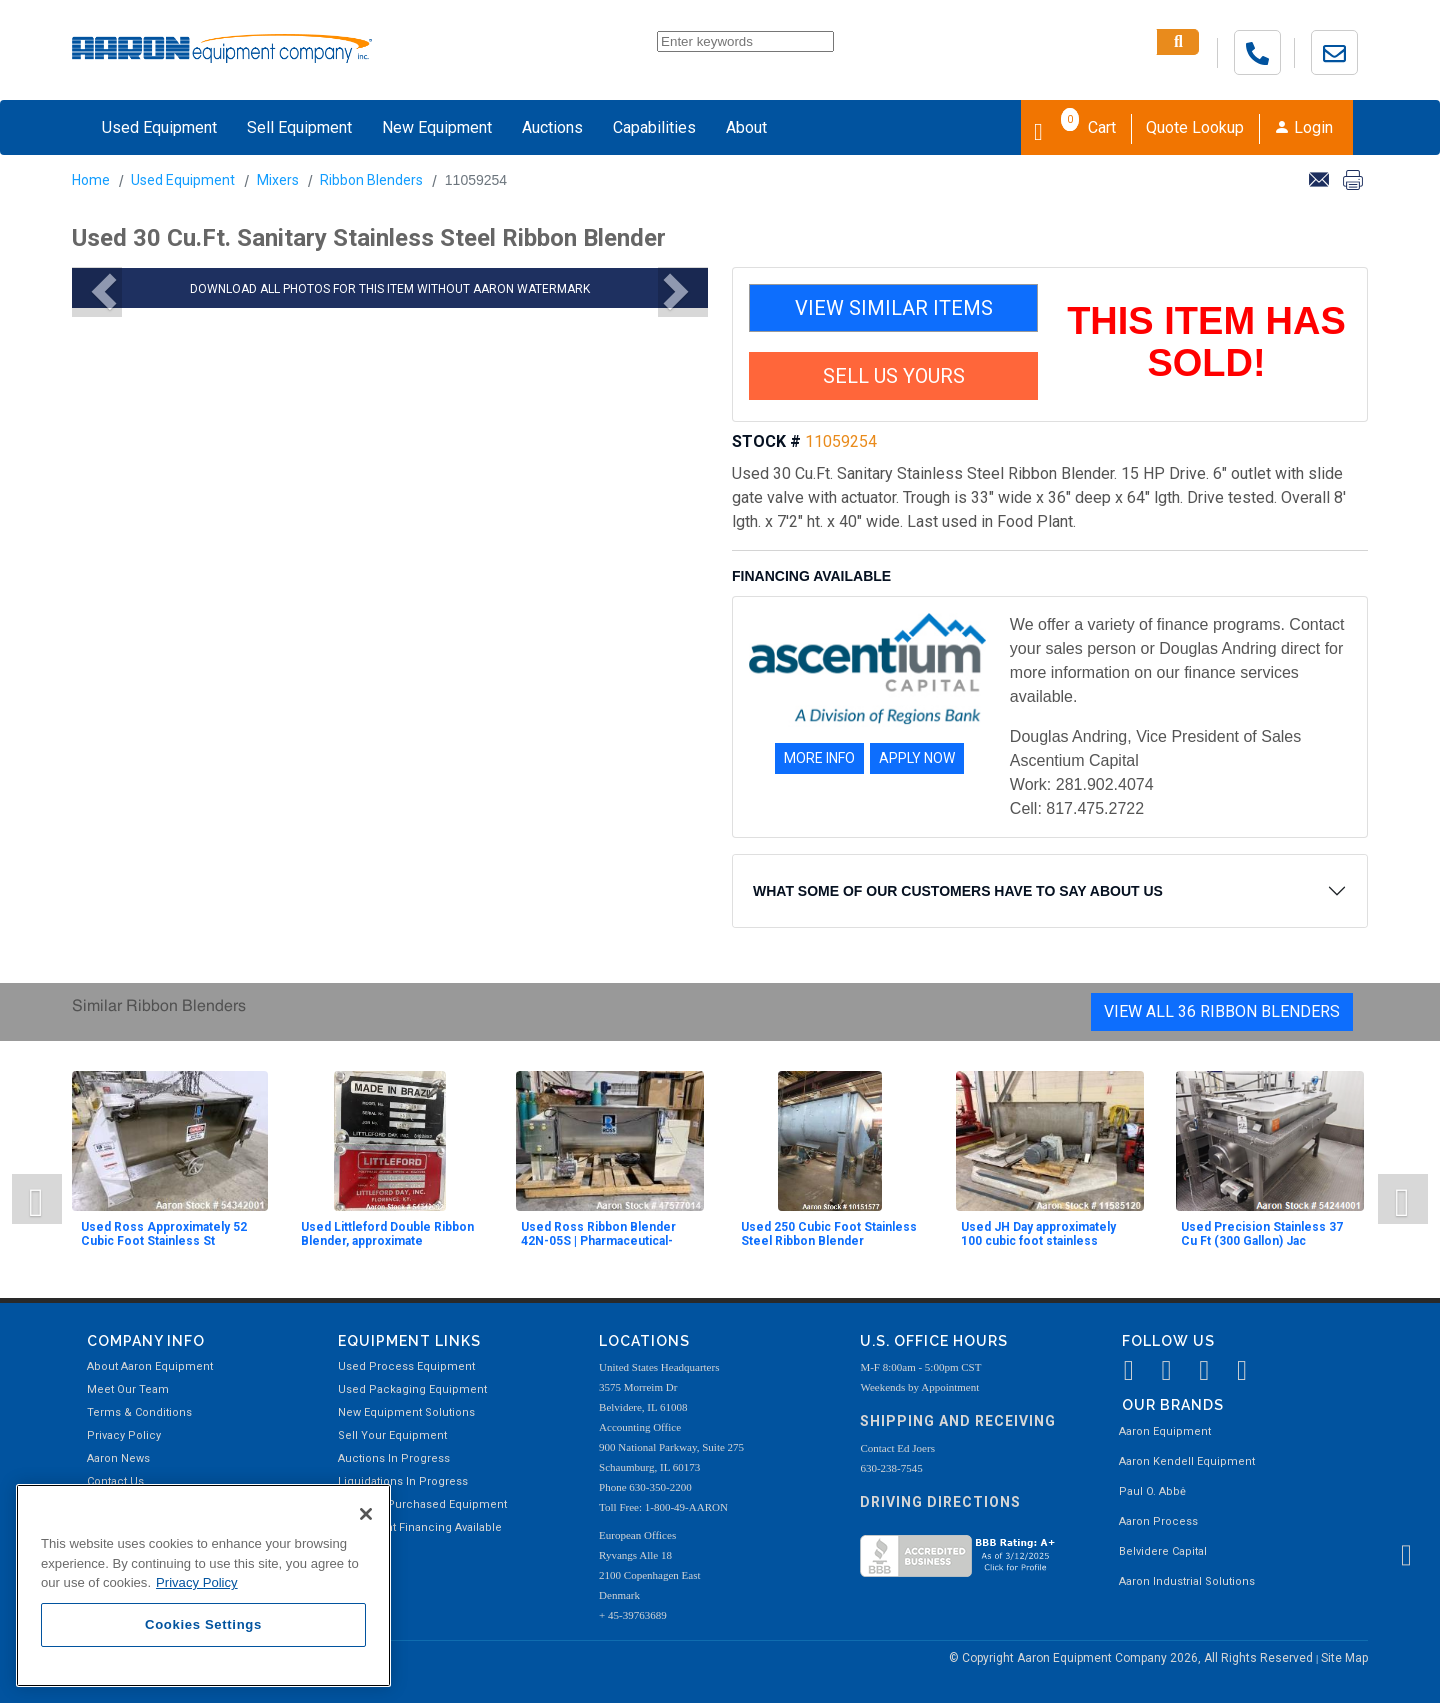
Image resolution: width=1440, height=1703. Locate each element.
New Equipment (437, 127)
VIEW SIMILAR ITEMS (894, 308)
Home (91, 180)
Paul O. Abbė (1152, 1491)
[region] (203, 1585)
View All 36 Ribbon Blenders (1222, 1011)
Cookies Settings (203, 1624)
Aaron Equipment (1165, 1431)
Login (1303, 127)
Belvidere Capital (1163, 1551)
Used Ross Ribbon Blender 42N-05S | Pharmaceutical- (598, 1234)
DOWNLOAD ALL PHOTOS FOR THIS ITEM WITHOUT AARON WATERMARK (390, 289)
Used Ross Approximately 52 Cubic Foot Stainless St (164, 1234)
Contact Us (115, 1481)
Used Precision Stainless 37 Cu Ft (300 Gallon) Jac (1262, 1234)
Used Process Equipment (406, 1366)
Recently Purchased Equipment (422, 1504)
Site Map (1344, 1658)
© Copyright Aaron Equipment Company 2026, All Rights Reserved (1132, 1658)
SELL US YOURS (894, 376)
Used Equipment (159, 127)
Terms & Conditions (139, 1412)
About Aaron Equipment (150, 1366)
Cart (1075, 126)
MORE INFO (819, 758)
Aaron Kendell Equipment (1187, 1461)
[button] (97, 292)
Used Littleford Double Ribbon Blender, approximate (387, 1234)
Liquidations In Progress (403, 1481)
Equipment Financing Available (420, 1527)
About (746, 127)
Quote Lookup (1195, 127)
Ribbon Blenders (371, 180)
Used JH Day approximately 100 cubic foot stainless (1038, 1234)
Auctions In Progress (394, 1458)
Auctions (552, 127)
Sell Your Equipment (392, 1435)
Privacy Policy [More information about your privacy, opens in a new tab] (197, 1582)
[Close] (366, 1514)
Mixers (278, 180)
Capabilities (654, 127)
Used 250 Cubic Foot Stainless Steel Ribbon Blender (829, 1234)
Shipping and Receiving (958, 1421)
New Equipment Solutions (406, 1412)
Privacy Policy (124, 1435)
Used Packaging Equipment (412, 1389)
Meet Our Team (128, 1389)
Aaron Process (1158, 1521)
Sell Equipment (299, 127)
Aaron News (118, 1458)
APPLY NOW (917, 758)
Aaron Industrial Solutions (1187, 1581)
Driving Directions (940, 1502)
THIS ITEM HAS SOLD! (1206, 342)
